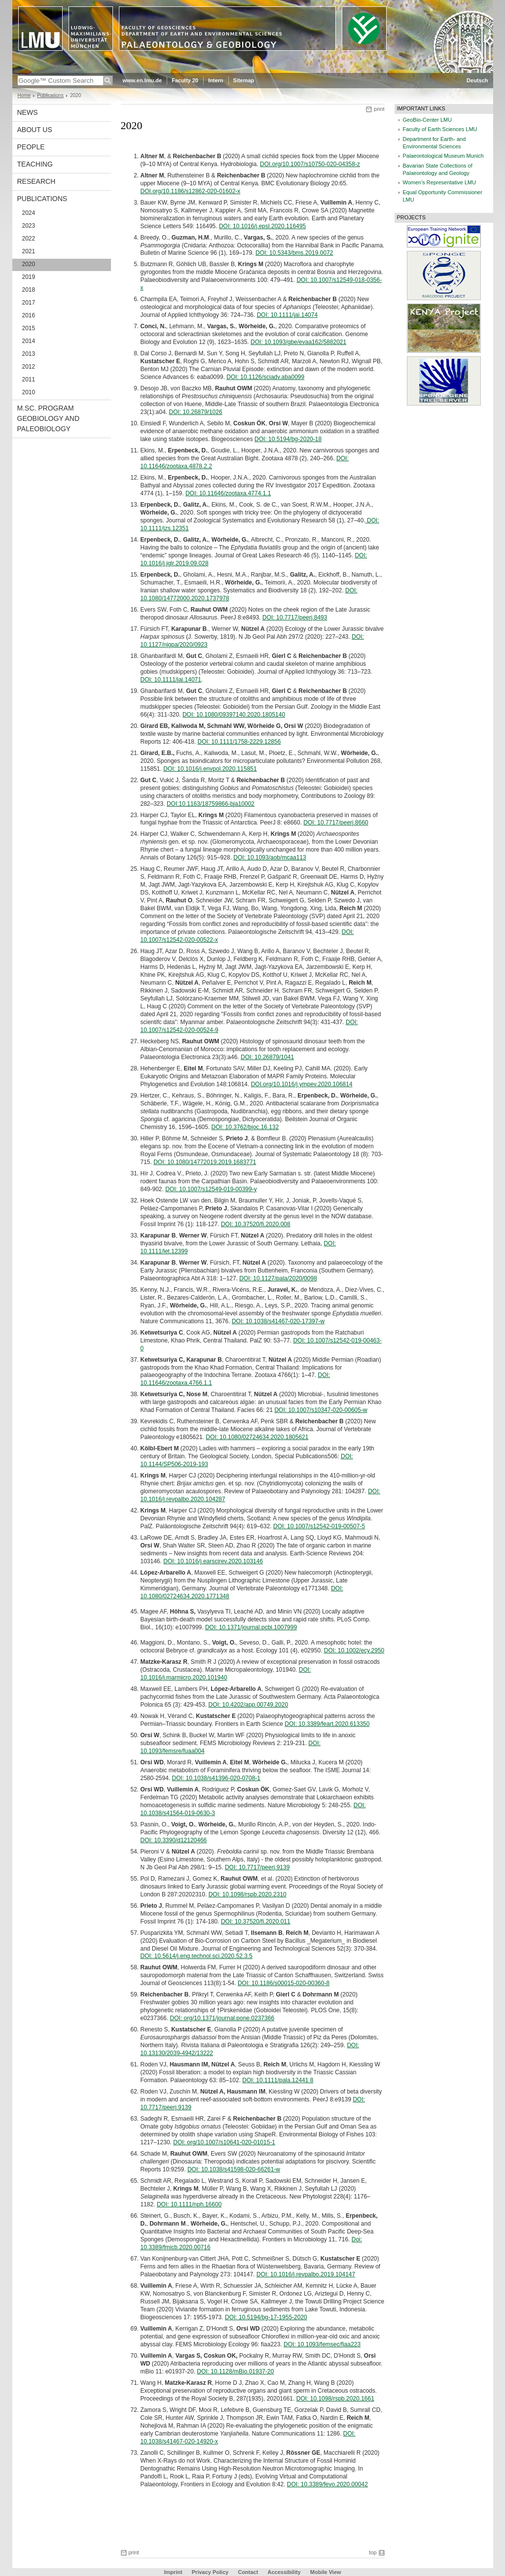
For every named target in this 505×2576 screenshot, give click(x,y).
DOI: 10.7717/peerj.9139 (257, 1867)
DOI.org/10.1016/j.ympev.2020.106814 (302, 1084)
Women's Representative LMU (439, 182)
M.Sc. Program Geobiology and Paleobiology (48, 418)
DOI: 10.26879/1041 (267, 1057)
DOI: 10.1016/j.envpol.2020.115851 (209, 768)
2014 (29, 341)
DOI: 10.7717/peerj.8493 (294, 617)
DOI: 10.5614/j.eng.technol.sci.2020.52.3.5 (197, 1956)
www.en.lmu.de (142, 80)
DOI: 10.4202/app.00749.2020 (248, 1704)
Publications (50, 95)
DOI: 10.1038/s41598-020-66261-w (233, 2169)
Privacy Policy (210, 2572)
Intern (215, 80)
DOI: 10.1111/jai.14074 (287, 314)
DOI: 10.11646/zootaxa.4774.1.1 (228, 493)
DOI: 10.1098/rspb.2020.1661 (335, 2398)
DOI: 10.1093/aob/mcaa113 (269, 857)
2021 (29, 251)
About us (34, 130)
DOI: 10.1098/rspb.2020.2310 (248, 1894)
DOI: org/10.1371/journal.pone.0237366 (222, 2018)
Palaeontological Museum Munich (443, 156)
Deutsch (477, 80)
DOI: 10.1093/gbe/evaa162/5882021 (298, 342)
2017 (29, 302)
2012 (29, 366)
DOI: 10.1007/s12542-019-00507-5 (319, 1526)
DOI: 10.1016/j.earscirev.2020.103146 (213, 1561)
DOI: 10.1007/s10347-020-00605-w (320, 1410)
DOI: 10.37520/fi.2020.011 (255, 1921)
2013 (29, 353)
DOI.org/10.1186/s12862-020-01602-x (191, 191)
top (372, 2552)
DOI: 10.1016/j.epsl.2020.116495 (262, 226)
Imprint (173, 2572)
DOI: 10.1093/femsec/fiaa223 (322, 2344)
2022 (29, 238)
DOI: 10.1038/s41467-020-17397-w (278, 1321)
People (31, 147)
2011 (29, 379)
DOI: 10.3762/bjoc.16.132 (245, 1127)
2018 (29, 289)
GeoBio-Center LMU (427, 120)
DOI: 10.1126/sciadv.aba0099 (265, 377)
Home (24, 95)
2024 (29, 212)
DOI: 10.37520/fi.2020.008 (255, 1224)
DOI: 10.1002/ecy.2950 (354, 1650)
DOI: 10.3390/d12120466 (174, 1840)
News (27, 112)
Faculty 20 (185, 80)
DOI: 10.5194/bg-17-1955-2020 (266, 2317)
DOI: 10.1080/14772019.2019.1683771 (204, 1162)
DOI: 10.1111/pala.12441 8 (277, 2080)
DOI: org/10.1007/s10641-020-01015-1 (224, 2142)
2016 (29, 315)
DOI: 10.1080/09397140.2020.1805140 (233, 714)
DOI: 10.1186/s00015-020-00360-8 (283, 1983)
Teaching (35, 164)
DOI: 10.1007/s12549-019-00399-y (210, 1189)
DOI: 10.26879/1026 (195, 412)
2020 (29, 264)
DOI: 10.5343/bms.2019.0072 (294, 252)
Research (36, 181)
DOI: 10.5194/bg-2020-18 (288, 439)
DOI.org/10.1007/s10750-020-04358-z (310, 164)
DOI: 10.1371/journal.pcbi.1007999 (251, 1627)
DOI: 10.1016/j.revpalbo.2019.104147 (305, 2274)
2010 (29, 392)
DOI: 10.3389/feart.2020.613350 (327, 1723)
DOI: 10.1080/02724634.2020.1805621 (257, 1437)
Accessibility (284, 2572)
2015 (29, 328)
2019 (29, 277)
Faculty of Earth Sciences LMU (440, 129)
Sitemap (243, 80)
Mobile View (325, 2572)
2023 (29, 225)
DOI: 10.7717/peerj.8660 (335, 822)
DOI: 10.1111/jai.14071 (171, 679)
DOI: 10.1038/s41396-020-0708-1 (216, 1778)
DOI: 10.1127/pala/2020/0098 (278, 1278)
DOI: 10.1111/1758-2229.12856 (239, 741)
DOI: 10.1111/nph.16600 (189, 2204)
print (379, 109)
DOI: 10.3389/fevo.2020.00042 (327, 2484)
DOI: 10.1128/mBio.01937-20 (235, 2371)
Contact (248, 2572)
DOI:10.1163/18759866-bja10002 (210, 803)
